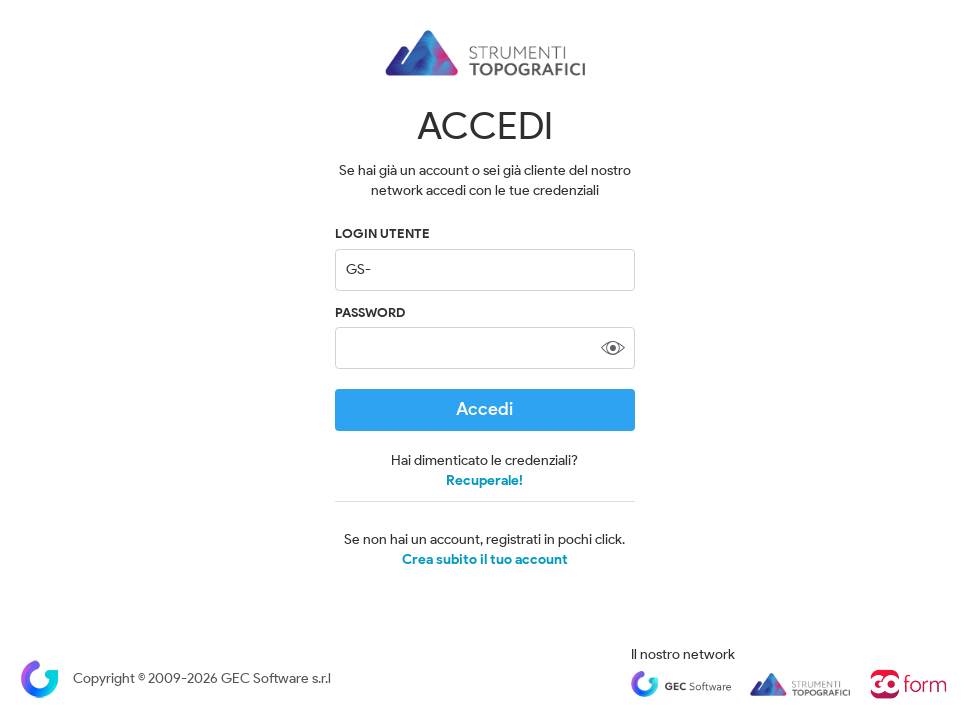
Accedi (484, 409)
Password (370, 312)
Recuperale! (484, 480)
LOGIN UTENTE (382, 233)
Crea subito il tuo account (485, 560)
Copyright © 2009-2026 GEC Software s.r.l (175, 678)
